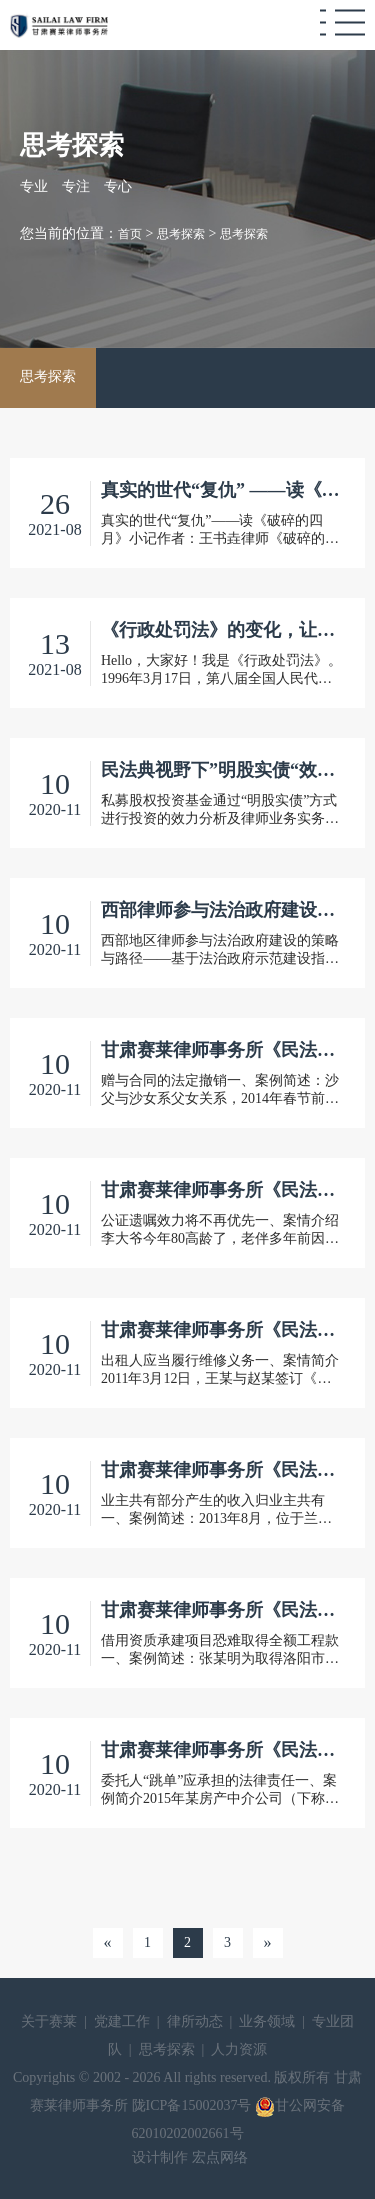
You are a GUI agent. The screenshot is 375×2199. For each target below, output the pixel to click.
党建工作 (122, 2021)
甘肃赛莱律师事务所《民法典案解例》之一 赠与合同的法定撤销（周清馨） (221, 1050)
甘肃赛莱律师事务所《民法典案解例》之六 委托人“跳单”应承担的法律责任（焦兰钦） (221, 1750)
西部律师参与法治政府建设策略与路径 (221, 910)
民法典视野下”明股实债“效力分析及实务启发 (221, 770)
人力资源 (239, 2049)
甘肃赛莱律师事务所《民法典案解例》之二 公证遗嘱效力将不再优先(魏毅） (221, 1190)
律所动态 (195, 2021)
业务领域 (267, 2021)
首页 (130, 234)
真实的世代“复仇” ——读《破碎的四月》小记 (221, 490)
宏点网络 (220, 2157)
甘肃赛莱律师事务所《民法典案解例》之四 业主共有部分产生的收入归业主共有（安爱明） (221, 1470)
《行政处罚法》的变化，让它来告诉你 (221, 630)
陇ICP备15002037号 (193, 2105)
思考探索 (181, 234)
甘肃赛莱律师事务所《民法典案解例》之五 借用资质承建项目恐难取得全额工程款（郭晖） (221, 1610)
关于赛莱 (49, 2021)
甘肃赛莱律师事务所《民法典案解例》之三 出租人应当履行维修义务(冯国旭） (221, 1330)
